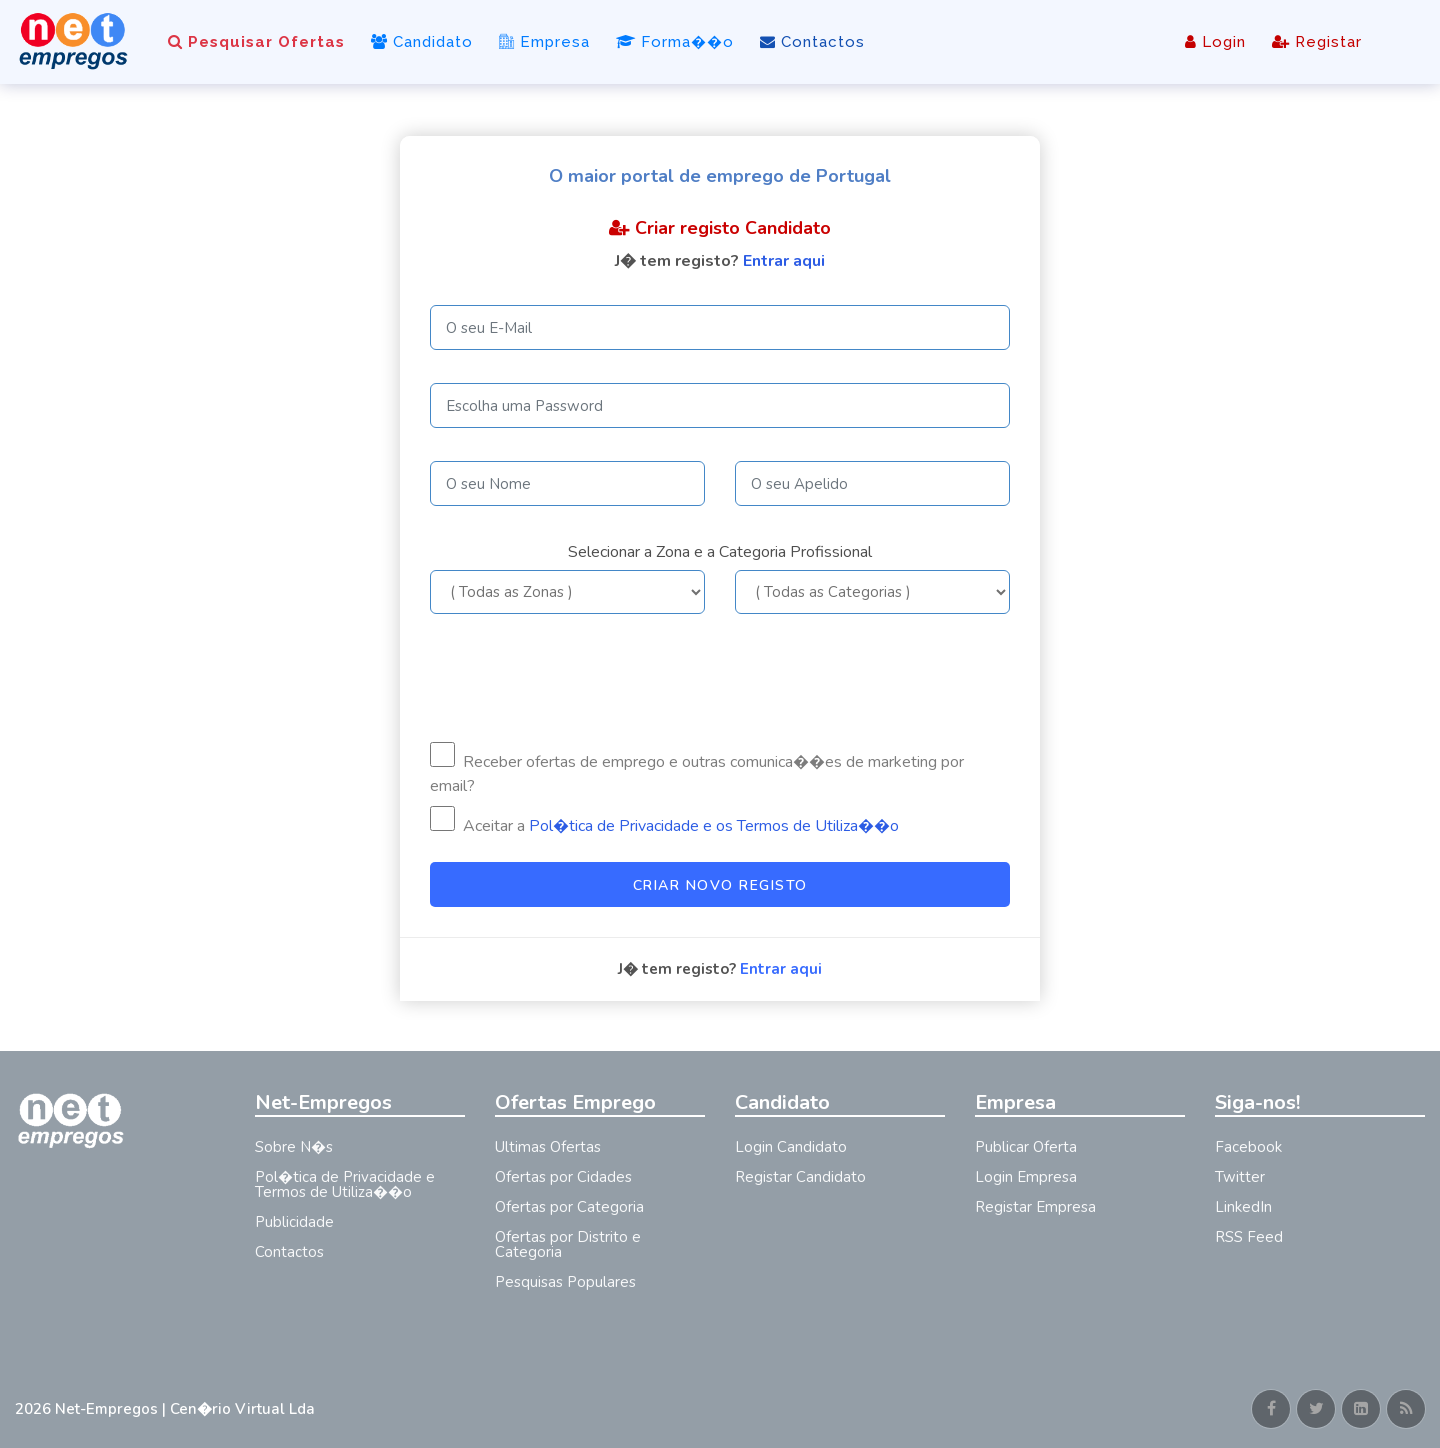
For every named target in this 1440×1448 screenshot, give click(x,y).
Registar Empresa (1035, 1207)
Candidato (422, 42)
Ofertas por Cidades (563, 1177)
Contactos (812, 42)
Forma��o (675, 42)
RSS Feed (1249, 1237)
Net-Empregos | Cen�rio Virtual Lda (185, 1409)
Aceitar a (664, 821)
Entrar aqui (784, 261)
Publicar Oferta (1026, 1147)
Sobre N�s (294, 1147)
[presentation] (582, 678)
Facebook (1248, 1147)
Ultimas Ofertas (548, 1147)
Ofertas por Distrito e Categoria (568, 1244)
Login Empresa (1026, 1177)
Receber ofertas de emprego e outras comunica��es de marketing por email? (697, 769)
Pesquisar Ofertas (256, 42)
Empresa (544, 42)
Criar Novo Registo (720, 885)
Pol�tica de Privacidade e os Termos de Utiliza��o (714, 826)
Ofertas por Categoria (569, 1207)
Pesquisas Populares (565, 1282)
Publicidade (294, 1222)
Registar (1317, 42)
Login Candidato (791, 1147)
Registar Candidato (800, 1177)
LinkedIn (1243, 1207)
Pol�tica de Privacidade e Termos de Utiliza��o (345, 1184)
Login (1215, 42)
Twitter (1240, 1177)
